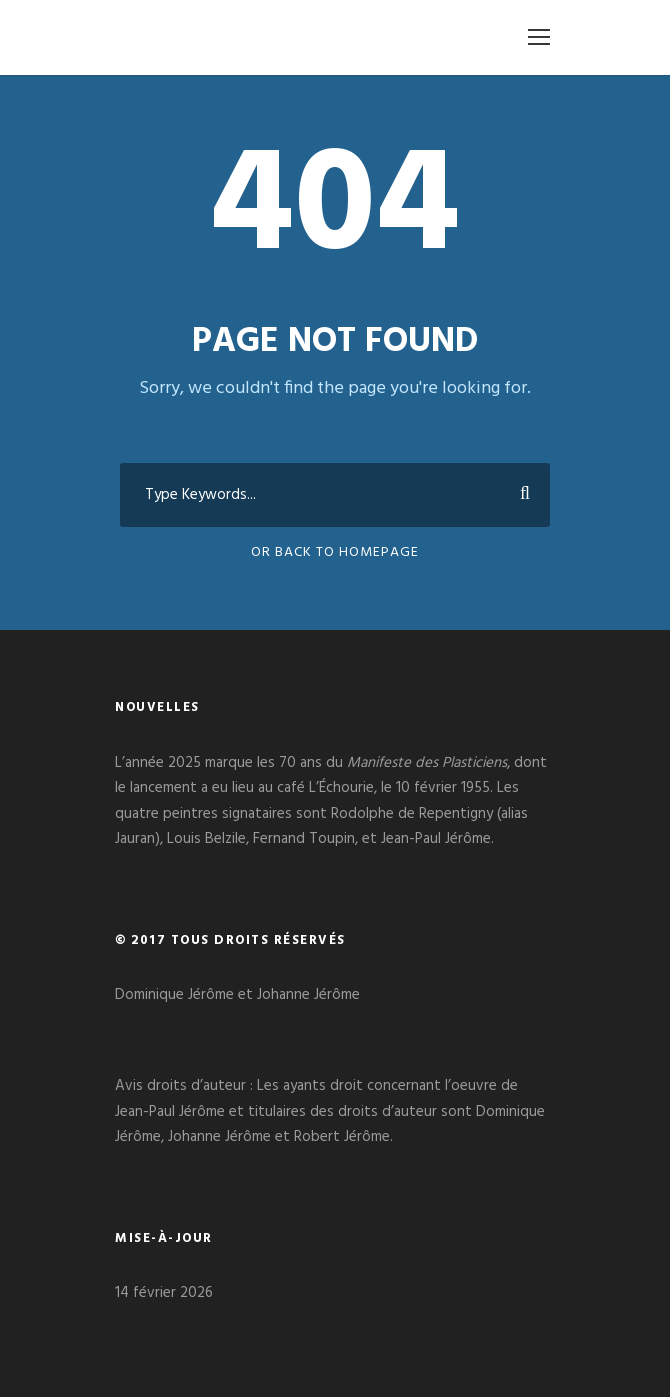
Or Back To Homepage (335, 552)
